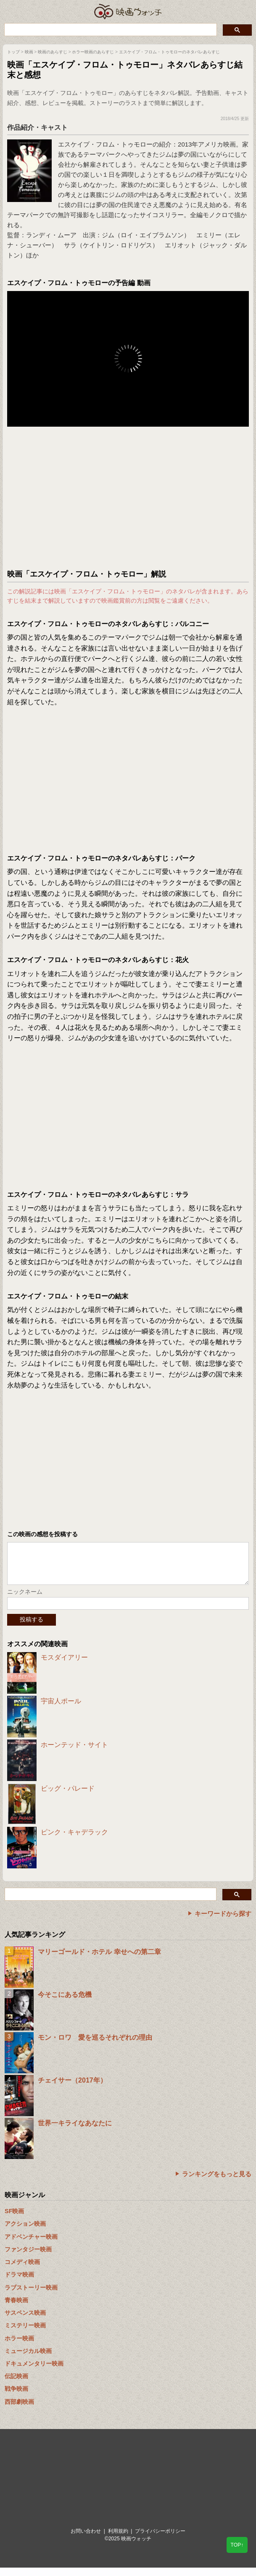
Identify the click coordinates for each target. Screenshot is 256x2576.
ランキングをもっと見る (216, 2182)
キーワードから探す (223, 1921)
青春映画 (16, 2308)
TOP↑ (237, 2545)
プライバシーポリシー (160, 2539)
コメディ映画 (22, 2270)
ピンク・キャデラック (74, 1840)
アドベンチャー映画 (31, 2245)
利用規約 (118, 2539)
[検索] (109, 29)
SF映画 (14, 2219)
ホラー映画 (19, 2346)
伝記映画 (16, 2384)
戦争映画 (16, 2397)
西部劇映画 (19, 2410)
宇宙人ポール (61, 1709)
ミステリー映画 (25, 2333)
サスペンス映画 (25, 2321)
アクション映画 (25, 2232)
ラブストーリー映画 (31, 2296)
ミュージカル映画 (28, 2359)
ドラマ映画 (19, 2283)
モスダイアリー (64, 1665)
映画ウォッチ (128, 11)
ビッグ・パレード (68, 1796)
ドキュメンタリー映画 (34, 2372)
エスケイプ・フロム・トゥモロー (105, 144)
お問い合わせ (86, 2539)
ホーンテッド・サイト (74, 1753)
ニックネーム (24, 1600)
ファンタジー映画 (28, 2257)
